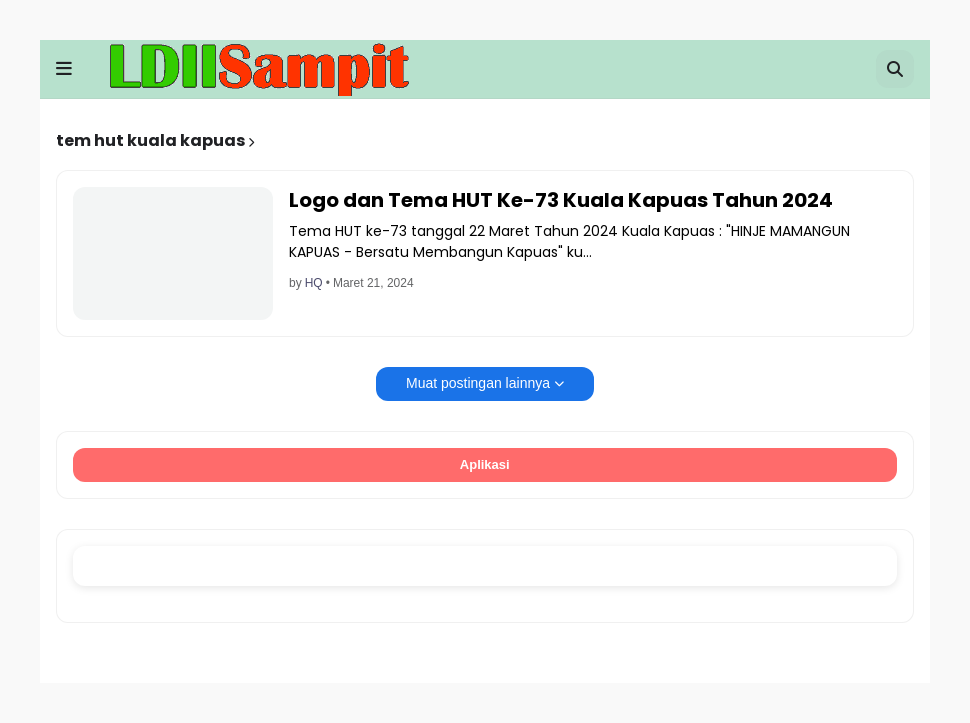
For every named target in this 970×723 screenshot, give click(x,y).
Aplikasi (485, 464)
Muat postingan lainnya (478, 383)
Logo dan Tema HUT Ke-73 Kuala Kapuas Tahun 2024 (561, 200)
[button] (64, 69)
